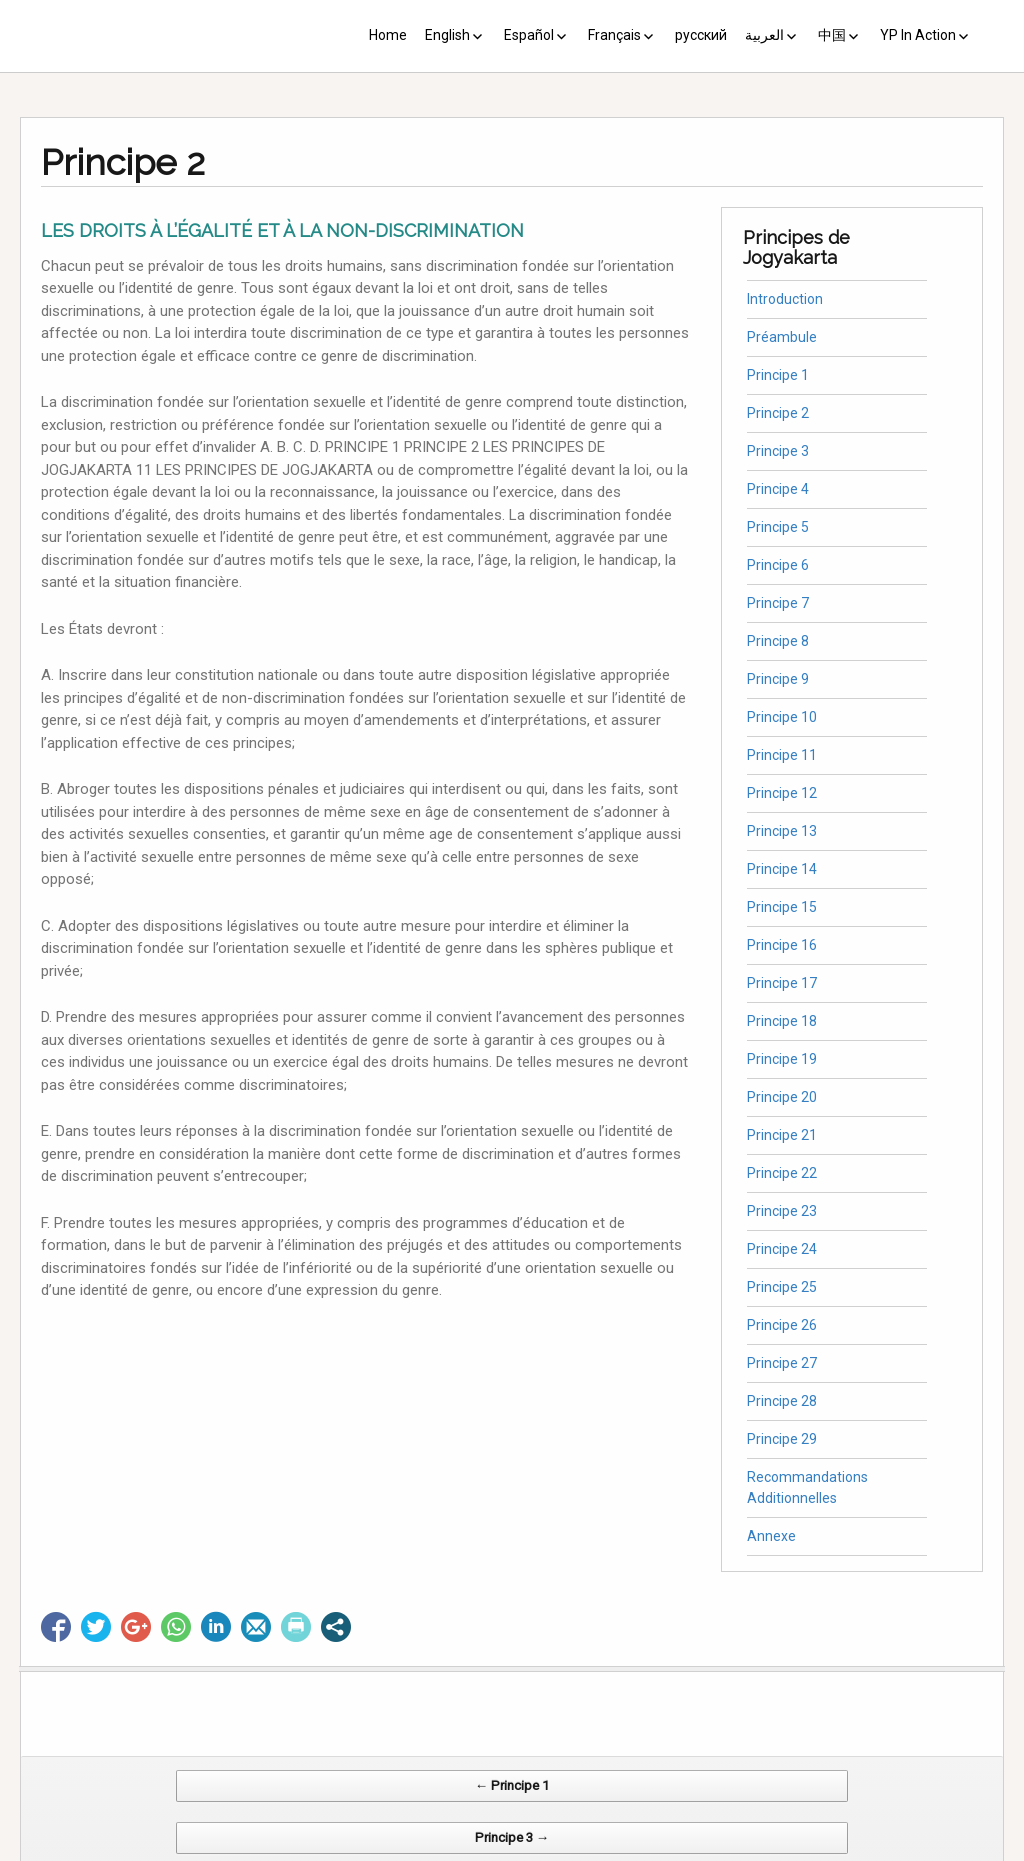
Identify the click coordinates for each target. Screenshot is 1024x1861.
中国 (832, 35)
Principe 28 (782, 1401)
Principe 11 (782, 755)
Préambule (782, 337)
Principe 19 (782, 1059)
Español (529, 35)
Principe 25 (782, 1287)
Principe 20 (782, 1097)
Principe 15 (782, 907)
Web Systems (710, 1850)
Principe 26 (782, 1325)
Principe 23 (782, 1211)
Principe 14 (782, 869)
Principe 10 (782, 717)
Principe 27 (782, 1363)
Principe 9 (778, 679)
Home (388, 35)
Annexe (771, 1536)
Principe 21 (782, 1135)
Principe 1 (778, 375)
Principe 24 (782, 1249)
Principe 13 (782, 831)
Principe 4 (778, 489)
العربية (764, 35)
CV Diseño (515, 1850)
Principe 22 (782, 1173)
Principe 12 (782, 793)
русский (701, 35)
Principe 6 (778, 565)
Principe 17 (782, 983)
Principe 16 (782, 945)
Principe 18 (782, 1021)
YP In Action (918, 35)
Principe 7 (778, 603)
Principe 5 (778, 527)
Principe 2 (778, 413)
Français (614, 35)
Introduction (785, 299)
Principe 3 (778, 451)
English (447, 35)
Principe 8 (778, 641)
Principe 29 (782, 1439)
